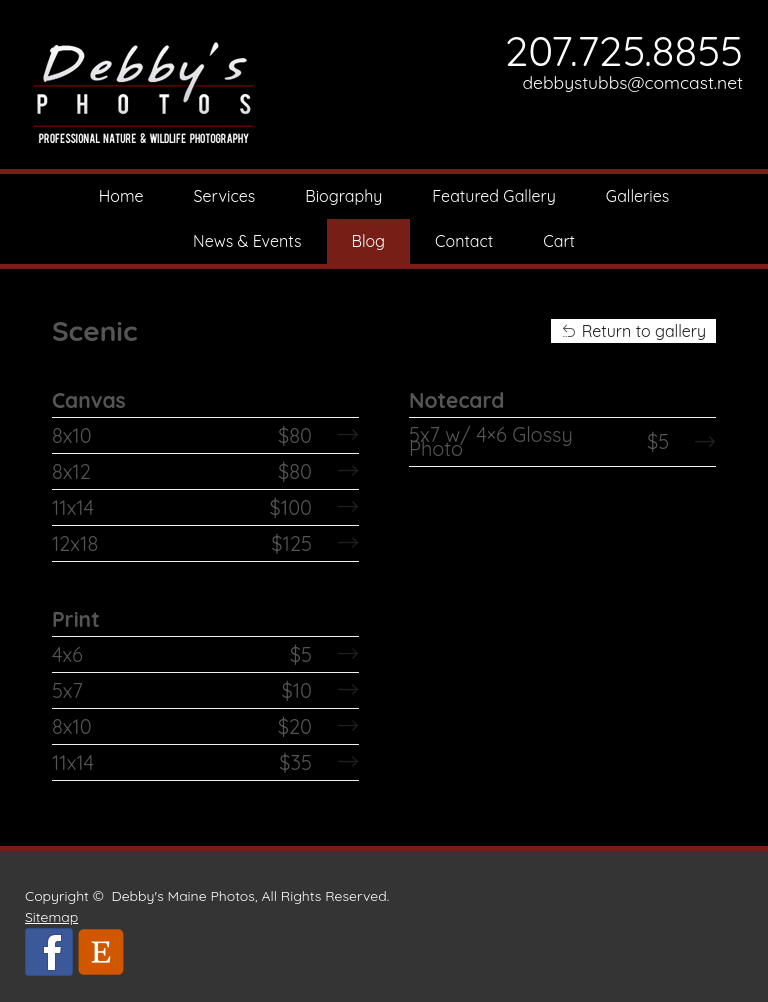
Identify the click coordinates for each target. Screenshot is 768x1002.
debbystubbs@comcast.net (632, 82)
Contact (464, 241)
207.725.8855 (624, 50)
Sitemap (51, 917)
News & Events (247, 241)
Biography (343, 196)
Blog (369, 241)
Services (225, 196)
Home (121, 196)
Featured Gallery (494, 196)
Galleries (637, 196)
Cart (559, 241)
